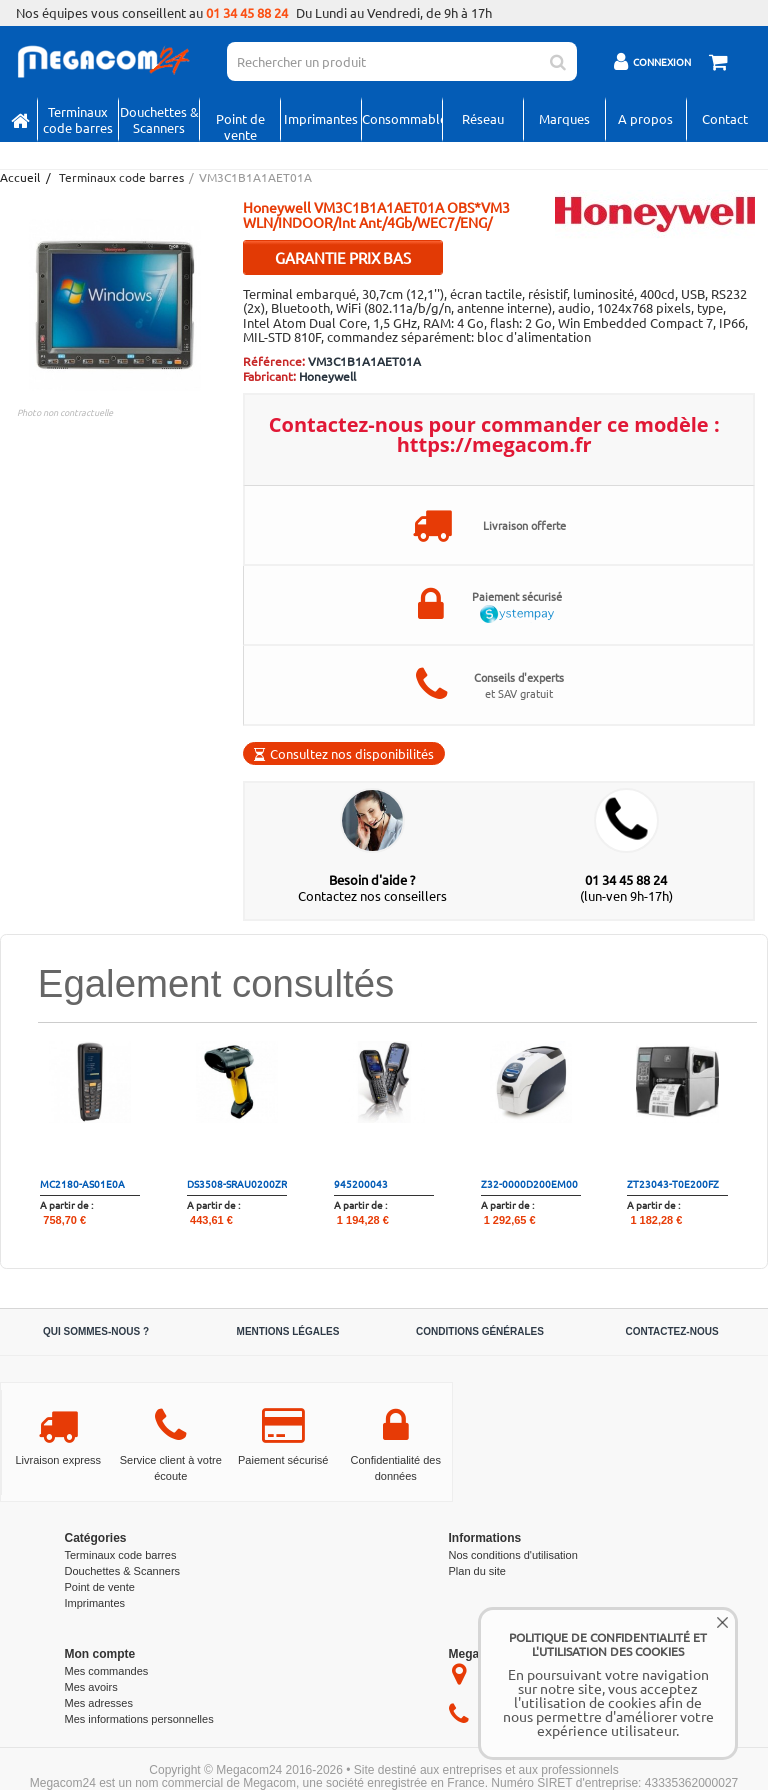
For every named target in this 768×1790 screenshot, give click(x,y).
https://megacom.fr (494, 444)
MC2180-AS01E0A (82, 1183)
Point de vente (240, 124)
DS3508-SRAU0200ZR (237, 1183)
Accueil (19, 177)
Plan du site (477, 1571)
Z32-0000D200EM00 (529, 1183)
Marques (564, 118)
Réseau (483, 118)
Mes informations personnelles (139, 1719)
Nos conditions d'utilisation (513, 1555)
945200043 (361, 1183)
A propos (645, 118)
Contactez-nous (671, 1331)
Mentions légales (288, 1331)
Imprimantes (321, 118)
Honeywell (327, 376)
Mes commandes (107, 1671)
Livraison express (58, 1460)
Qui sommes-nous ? (96, 1331)
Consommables (402, 118)
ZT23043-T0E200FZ (673, 1183)
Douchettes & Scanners (159, 119)
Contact (725, 118)
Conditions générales (480, 1331)
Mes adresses (99, 1703)
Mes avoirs (91, 1687)
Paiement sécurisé (283, 1460)
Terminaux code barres (78, 119)
